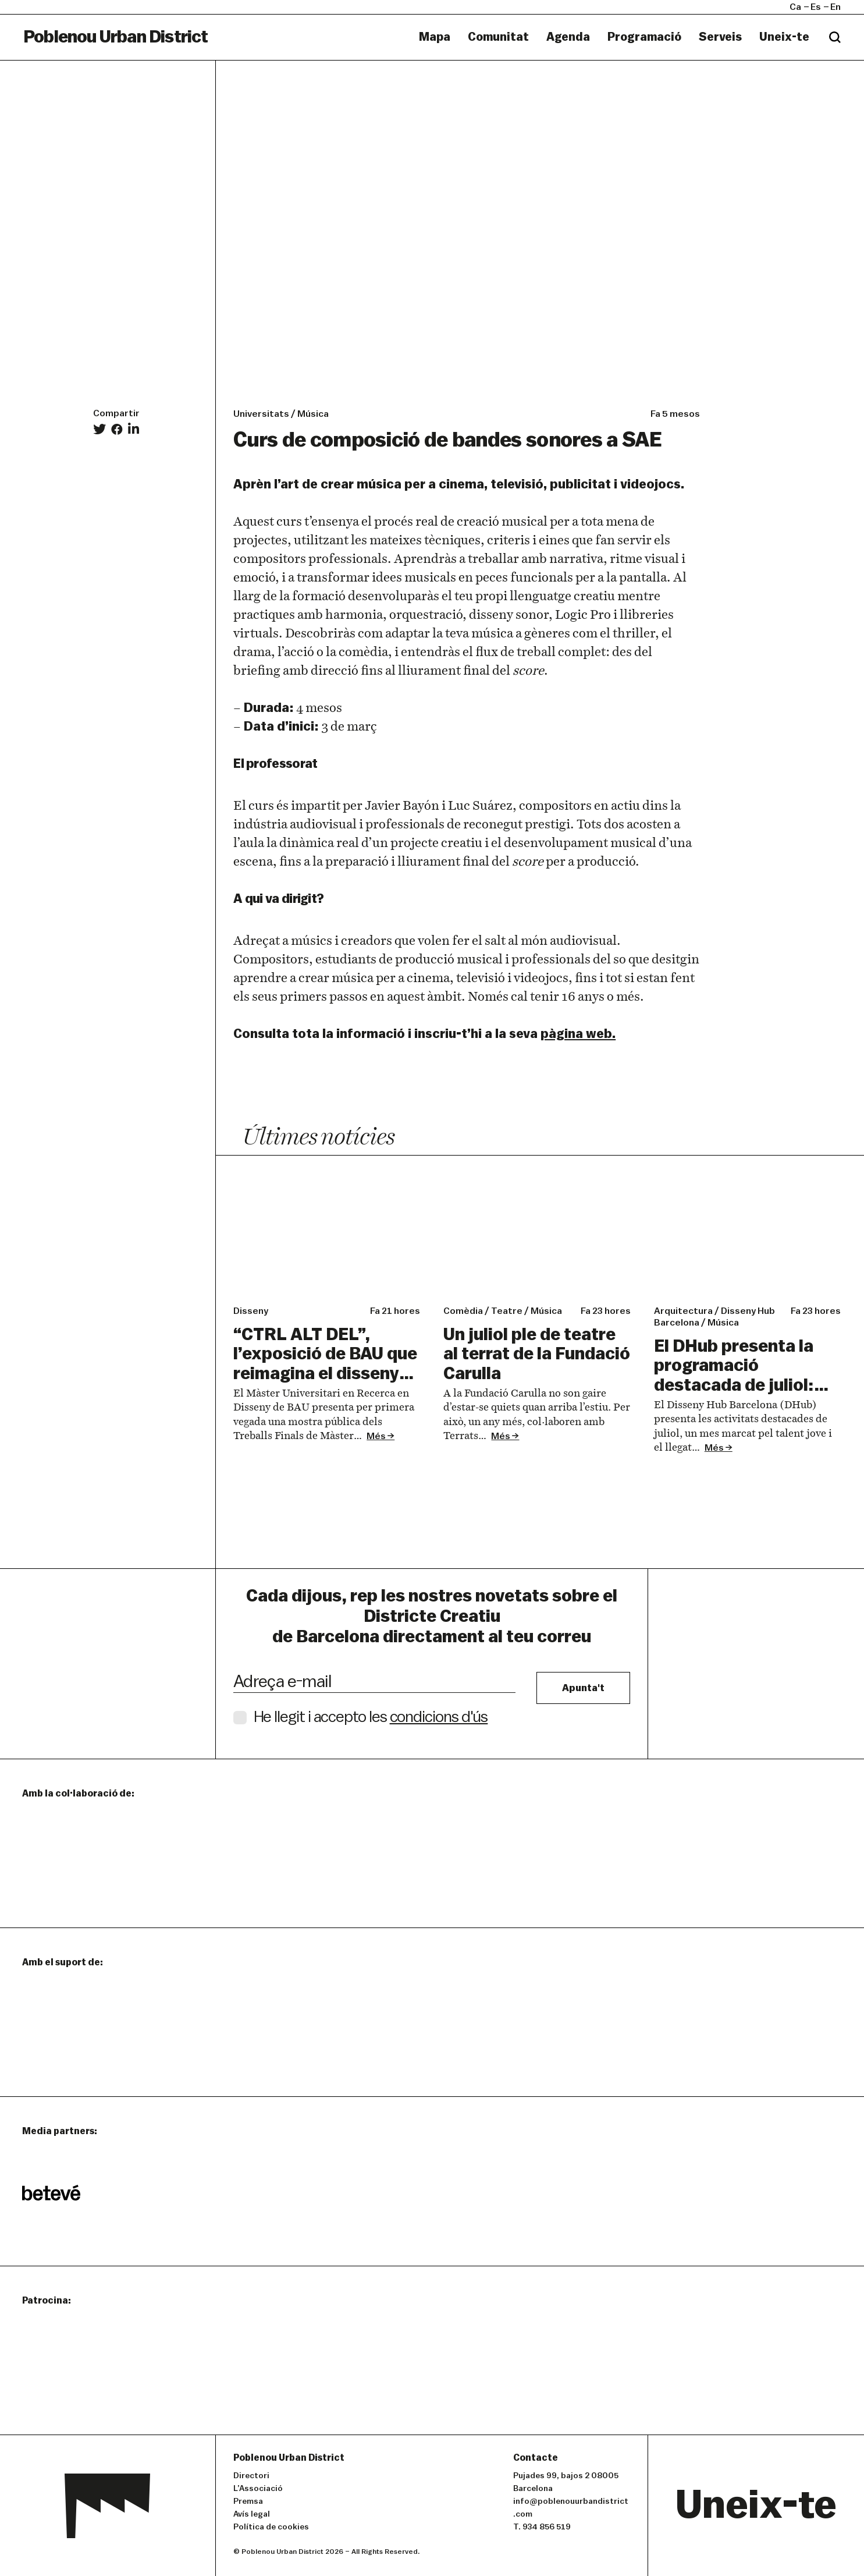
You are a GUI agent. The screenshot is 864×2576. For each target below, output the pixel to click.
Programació (644, 37)
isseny (250, 1311)
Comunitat (498, 37)
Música (313, 414)
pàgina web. (578, 1033)
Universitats (261, 414)
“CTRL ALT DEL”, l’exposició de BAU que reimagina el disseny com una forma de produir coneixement (325, 1373)
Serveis (720, 37)
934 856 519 (546, 2527)
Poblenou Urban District (115, 37)
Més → (380, 1436)
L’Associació (258, 2489)
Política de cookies (271, 2527)
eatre (506, 1311)
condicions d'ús (439, 1717)
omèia (463, 1311)
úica (546, 1311)
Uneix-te (784, 37)
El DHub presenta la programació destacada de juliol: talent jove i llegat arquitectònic (734, 1385)
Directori (251, 2476)
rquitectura (683, 1311)
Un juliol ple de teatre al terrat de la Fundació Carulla (536, 1354)
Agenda (568, 37)
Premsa (248, 2501)
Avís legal (251, 2514)
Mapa (434, 37)
